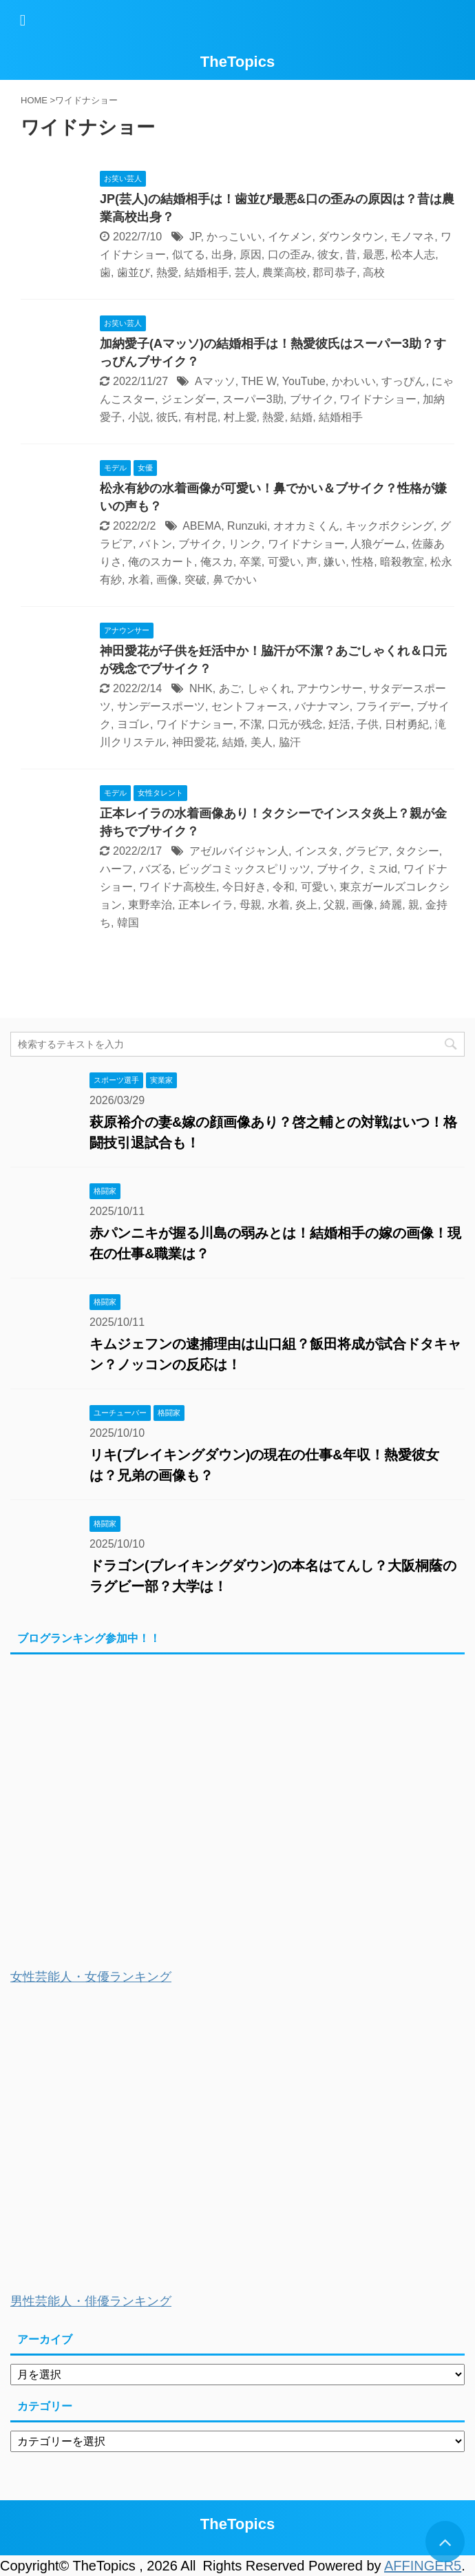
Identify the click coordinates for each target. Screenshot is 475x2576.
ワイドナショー (377, 399)
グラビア (367, 851)
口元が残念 (295, 724)
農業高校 (284, 272)
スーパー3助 (253, 399)
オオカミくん (306, 526)
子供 (368, 724)
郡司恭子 (335, 272)
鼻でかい (235, 579)
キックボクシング (390, 526)
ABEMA (201, 526)
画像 (167, 579)
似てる (188, 254)
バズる (155, 869)
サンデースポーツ (161, 706)
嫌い (335, 562)
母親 (251, 905)
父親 (335, 905)
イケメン (290, 236)
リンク (245, 544)
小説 (139, 417)
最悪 (374, 254)
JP (195, 236)
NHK (201, 688)
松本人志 (413, 254)
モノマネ (412, 236)
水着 (139, 579)
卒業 (251, 562)
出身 (222, 254)
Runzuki (247, 526)
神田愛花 (194, 742)
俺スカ (216, 562)
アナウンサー (330, 688)
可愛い (284, 562)
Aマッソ (215, 381)
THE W (259, 381)
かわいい (354, 381)
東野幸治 (150, 905)
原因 (251, 254)
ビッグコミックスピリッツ (244, 869)
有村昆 (201, 417)
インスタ (317, 851)
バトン (155, 544)
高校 (374, 272)
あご (230, 688)
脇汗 (290, 742)
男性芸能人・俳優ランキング (90, 2301)
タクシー (417, 851)
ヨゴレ (133, 724)
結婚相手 (206, 272)
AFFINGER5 (422, 2565)
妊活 (339, 724)
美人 (262, 742)
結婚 (302, 417)
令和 (284, 887)
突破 (195, 579)
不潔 (251, 724)
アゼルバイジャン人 (238, 851)
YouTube (304, 381)
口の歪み (290, 254)
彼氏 (167, 417)
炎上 (306, 905)
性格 (363, 562)
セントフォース (249, 706)
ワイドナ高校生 (177, 887)
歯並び (133, 272)
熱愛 (167, 272)
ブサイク (312, 399)
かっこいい (234, 236)
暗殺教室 (402, 562)
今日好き (244, 887)
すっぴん (403, 381)
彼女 (328, 254)
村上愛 (240, 417)
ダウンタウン (351, 236)
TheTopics (237, 61)
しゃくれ (269, 688)
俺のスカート (161, 562)
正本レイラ (205, 905)
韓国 (128, 922)
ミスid (382, 869)
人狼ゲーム (377, 544)
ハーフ (116, 869)
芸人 (246, 272)
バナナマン (322, 706)
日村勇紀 (407, 724)
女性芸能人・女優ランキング (90, 1977)
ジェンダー (188, 399)
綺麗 (391, 905)
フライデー (383, 706)
